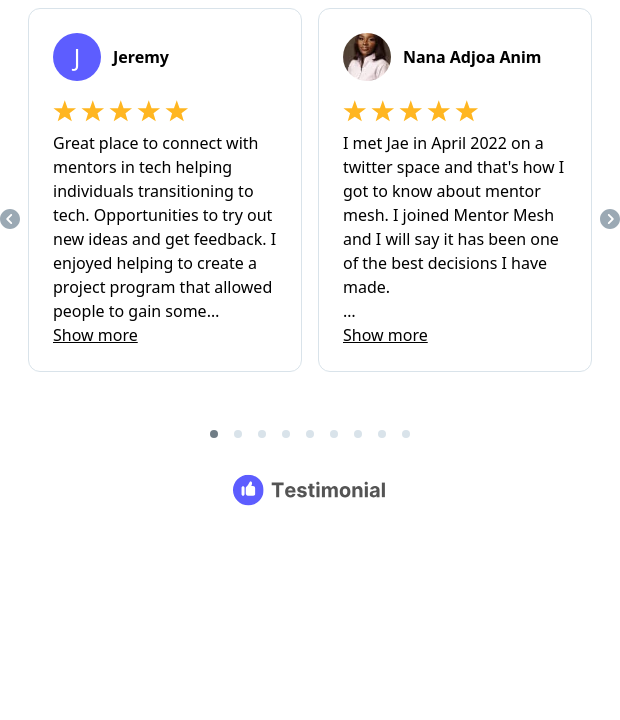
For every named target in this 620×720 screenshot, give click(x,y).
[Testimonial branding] (310, 490)
